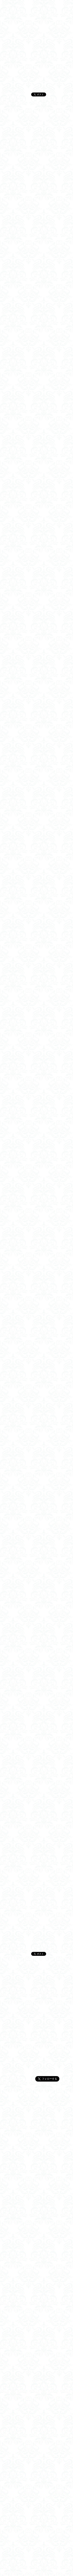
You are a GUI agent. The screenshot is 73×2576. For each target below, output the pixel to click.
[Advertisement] (36, 147)
